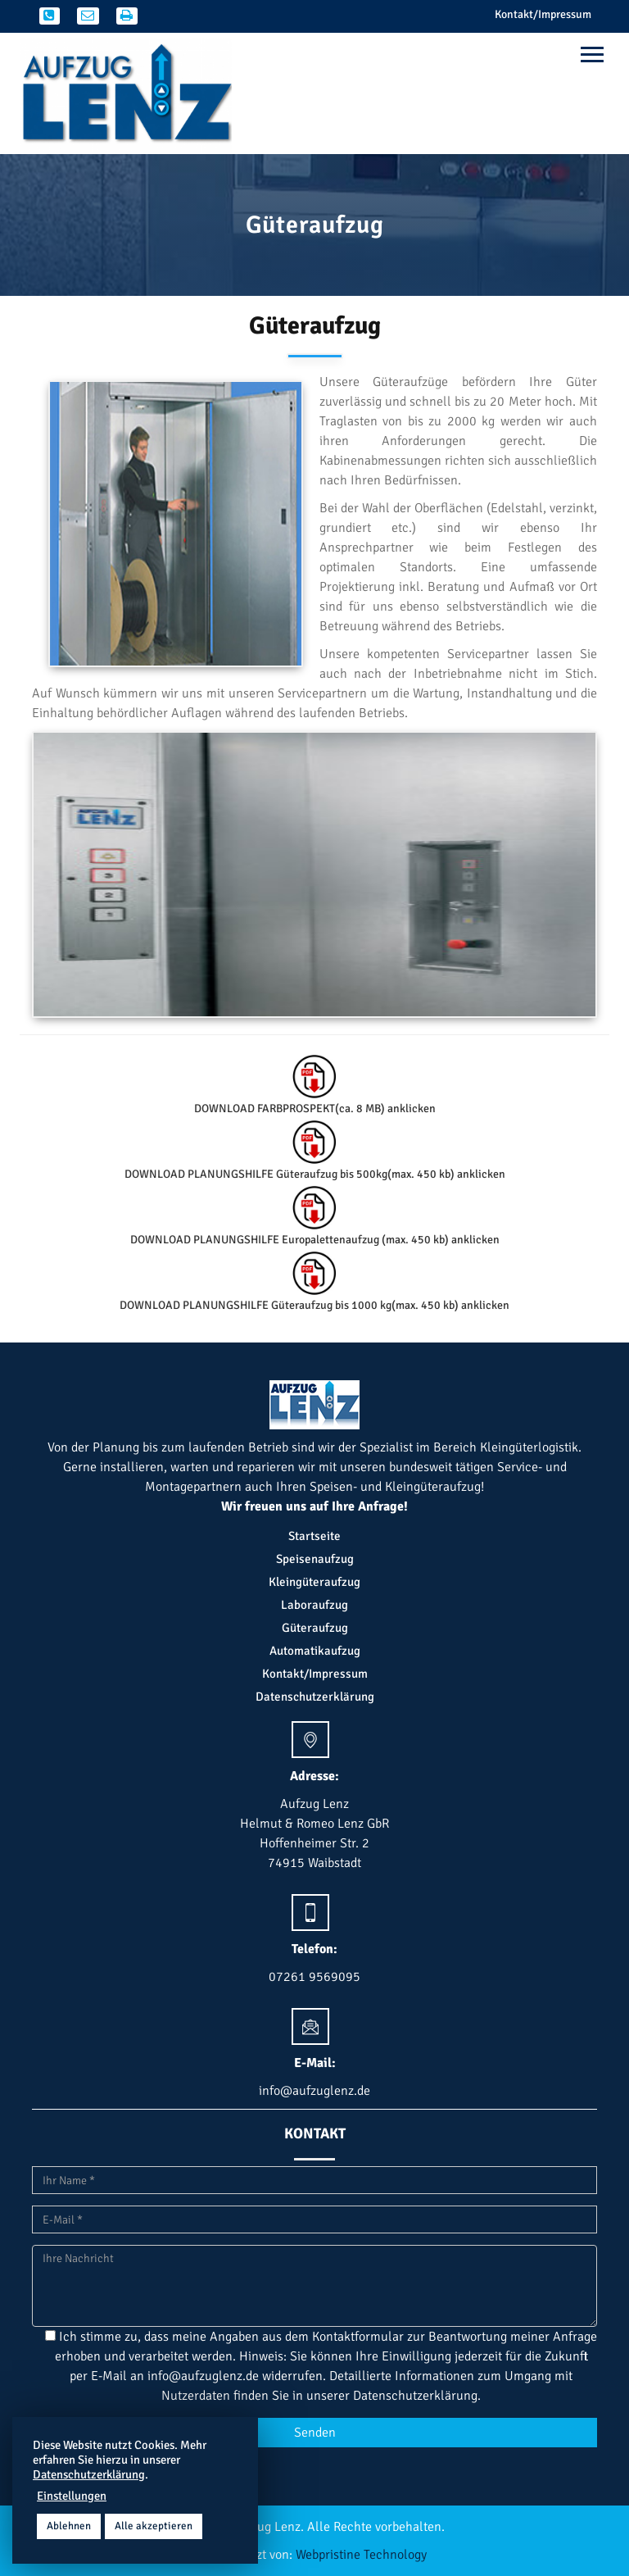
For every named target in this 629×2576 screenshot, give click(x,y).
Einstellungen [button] (71, 2495)
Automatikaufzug (314, 1650)
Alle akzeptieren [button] (153, 2526)
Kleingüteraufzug (314, 1581)
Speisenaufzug (315, 1559)
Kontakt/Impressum (543, 14)
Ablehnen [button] (69, 2526)
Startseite (314, 1536)
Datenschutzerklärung (315, 1696)
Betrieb (268, 1447)
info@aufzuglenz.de (203, 2376)
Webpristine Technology (361, 2554)
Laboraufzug (314, 1604)
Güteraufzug (315, 1627)
